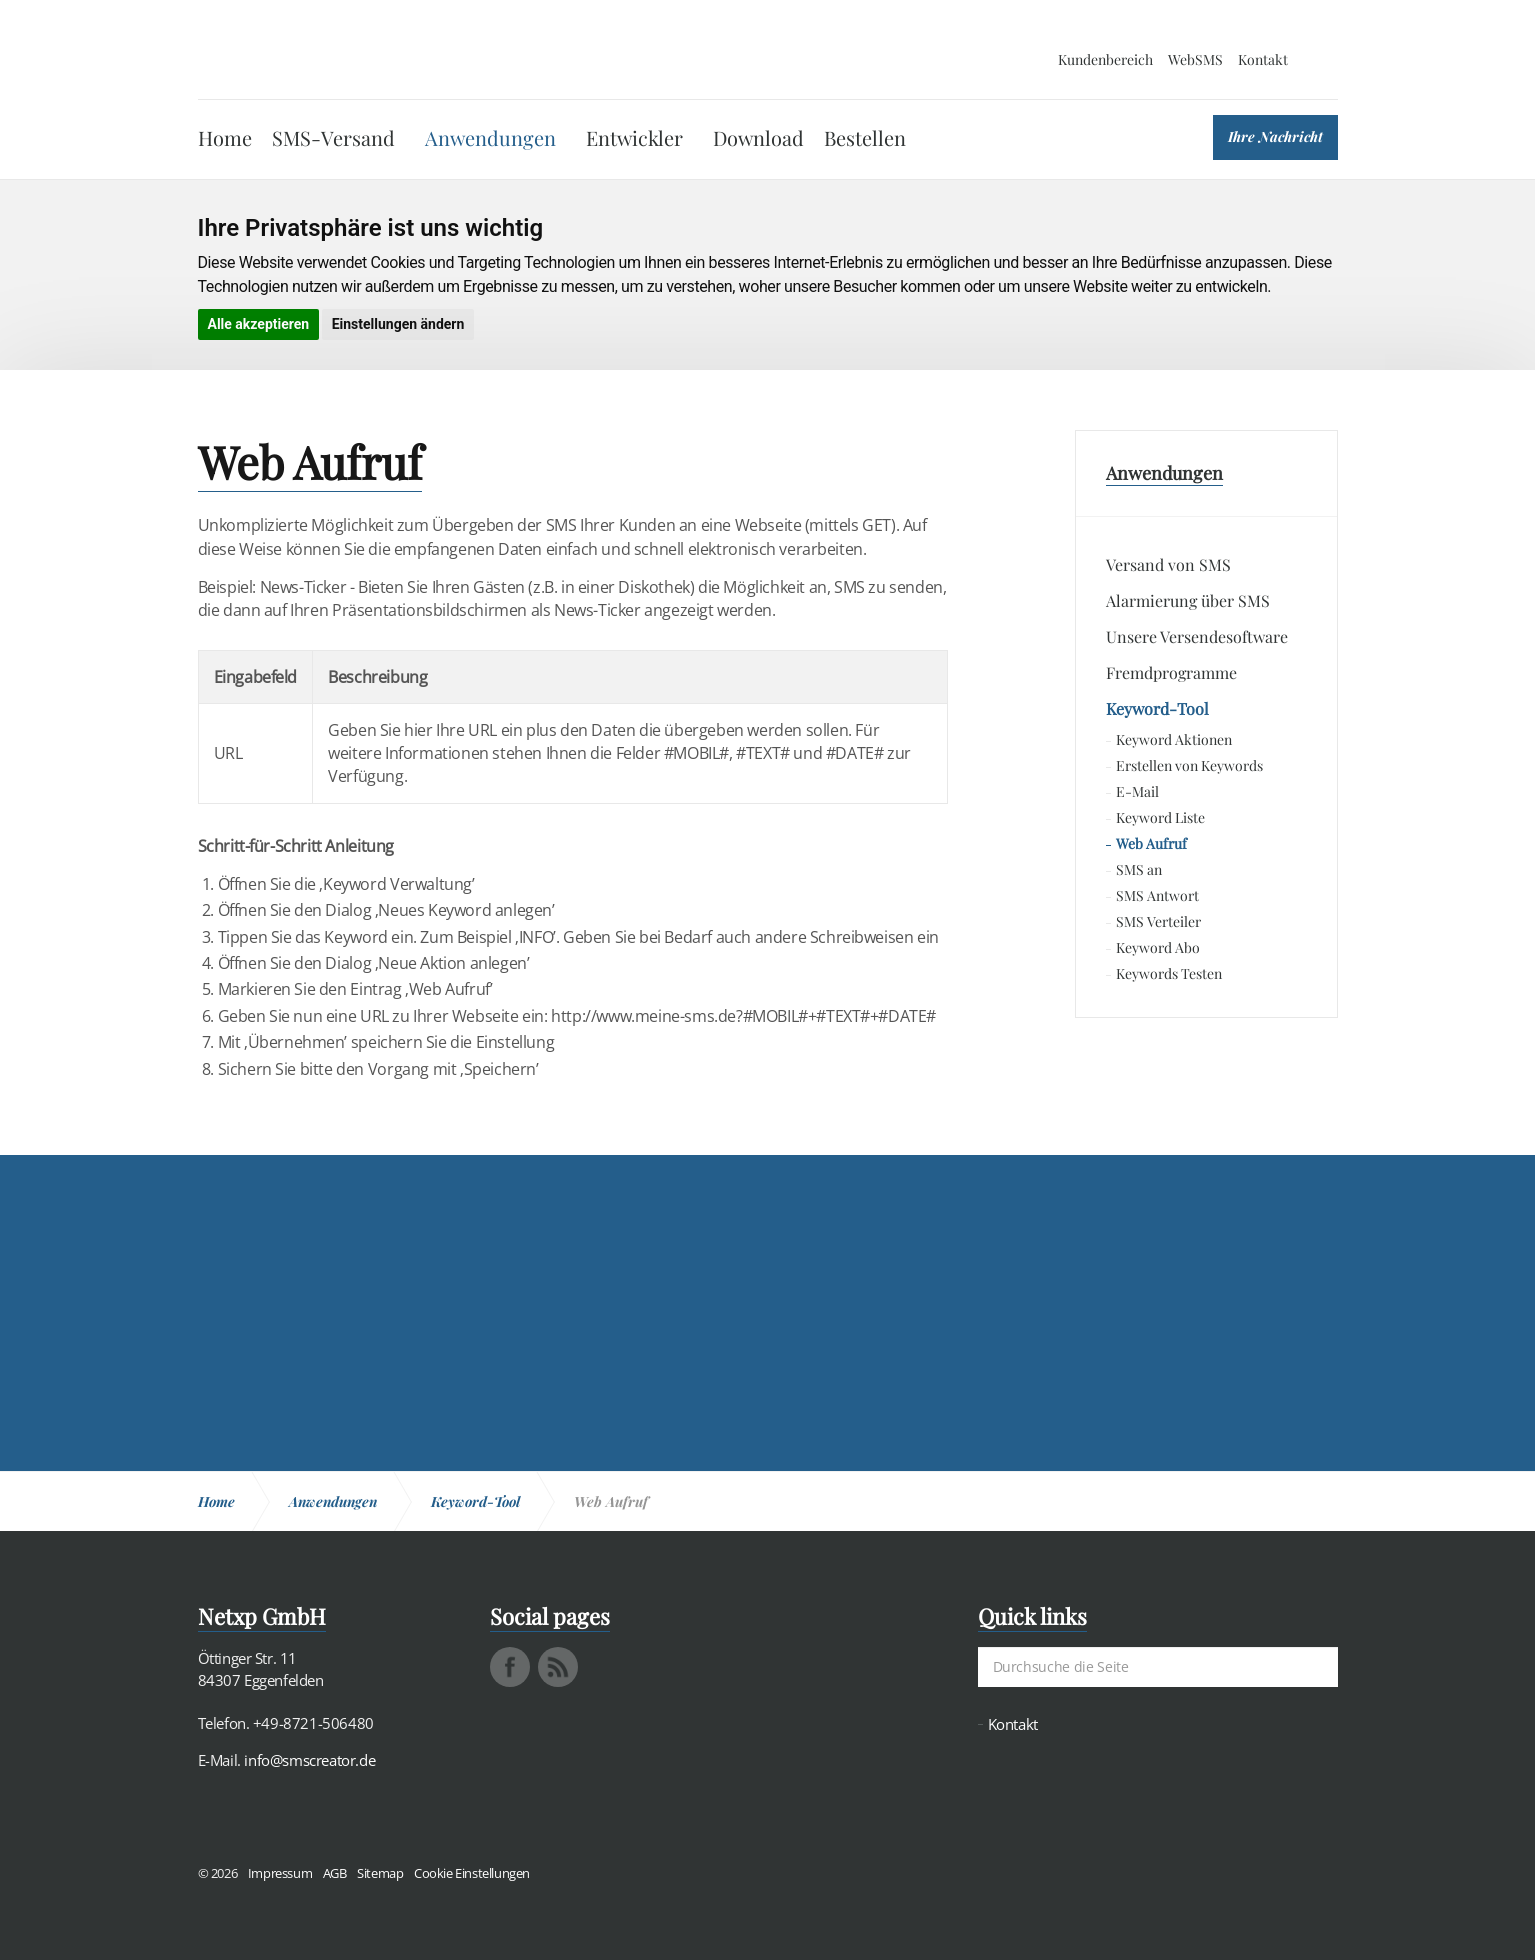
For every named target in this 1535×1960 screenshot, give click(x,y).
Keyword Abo (1158, 947)
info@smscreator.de (309, 1760)
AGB (335, 1873)
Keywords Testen (1169, 973)
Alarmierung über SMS (1188, 600)
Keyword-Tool (1157, 708)
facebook (510, 1667)
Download (758, 137)
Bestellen (865, 137)
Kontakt (1263, 59)
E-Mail (1137, 791)
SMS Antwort (1157, 895)
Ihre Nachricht (1275, 136)
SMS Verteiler (1158, 921)
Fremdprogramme (1171, 672)
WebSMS (1195, 59)
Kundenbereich (1105, 59)
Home (225, 137)
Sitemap (380, 1873)
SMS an (1139, 869)
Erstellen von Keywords (1189, 765)
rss (558, 1667)
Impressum (280, 1873)
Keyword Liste (1160, 817)
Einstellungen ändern (398, 324)
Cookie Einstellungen (472, 1873)
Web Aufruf (1151, 843)
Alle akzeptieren (259, 324)
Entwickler (634, 137)
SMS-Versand (333, 137)
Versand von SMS (1168, 564)
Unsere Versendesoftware (1197, 636)
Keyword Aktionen (1174, 739)
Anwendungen (490, 137)
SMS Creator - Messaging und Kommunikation (294, 50)
